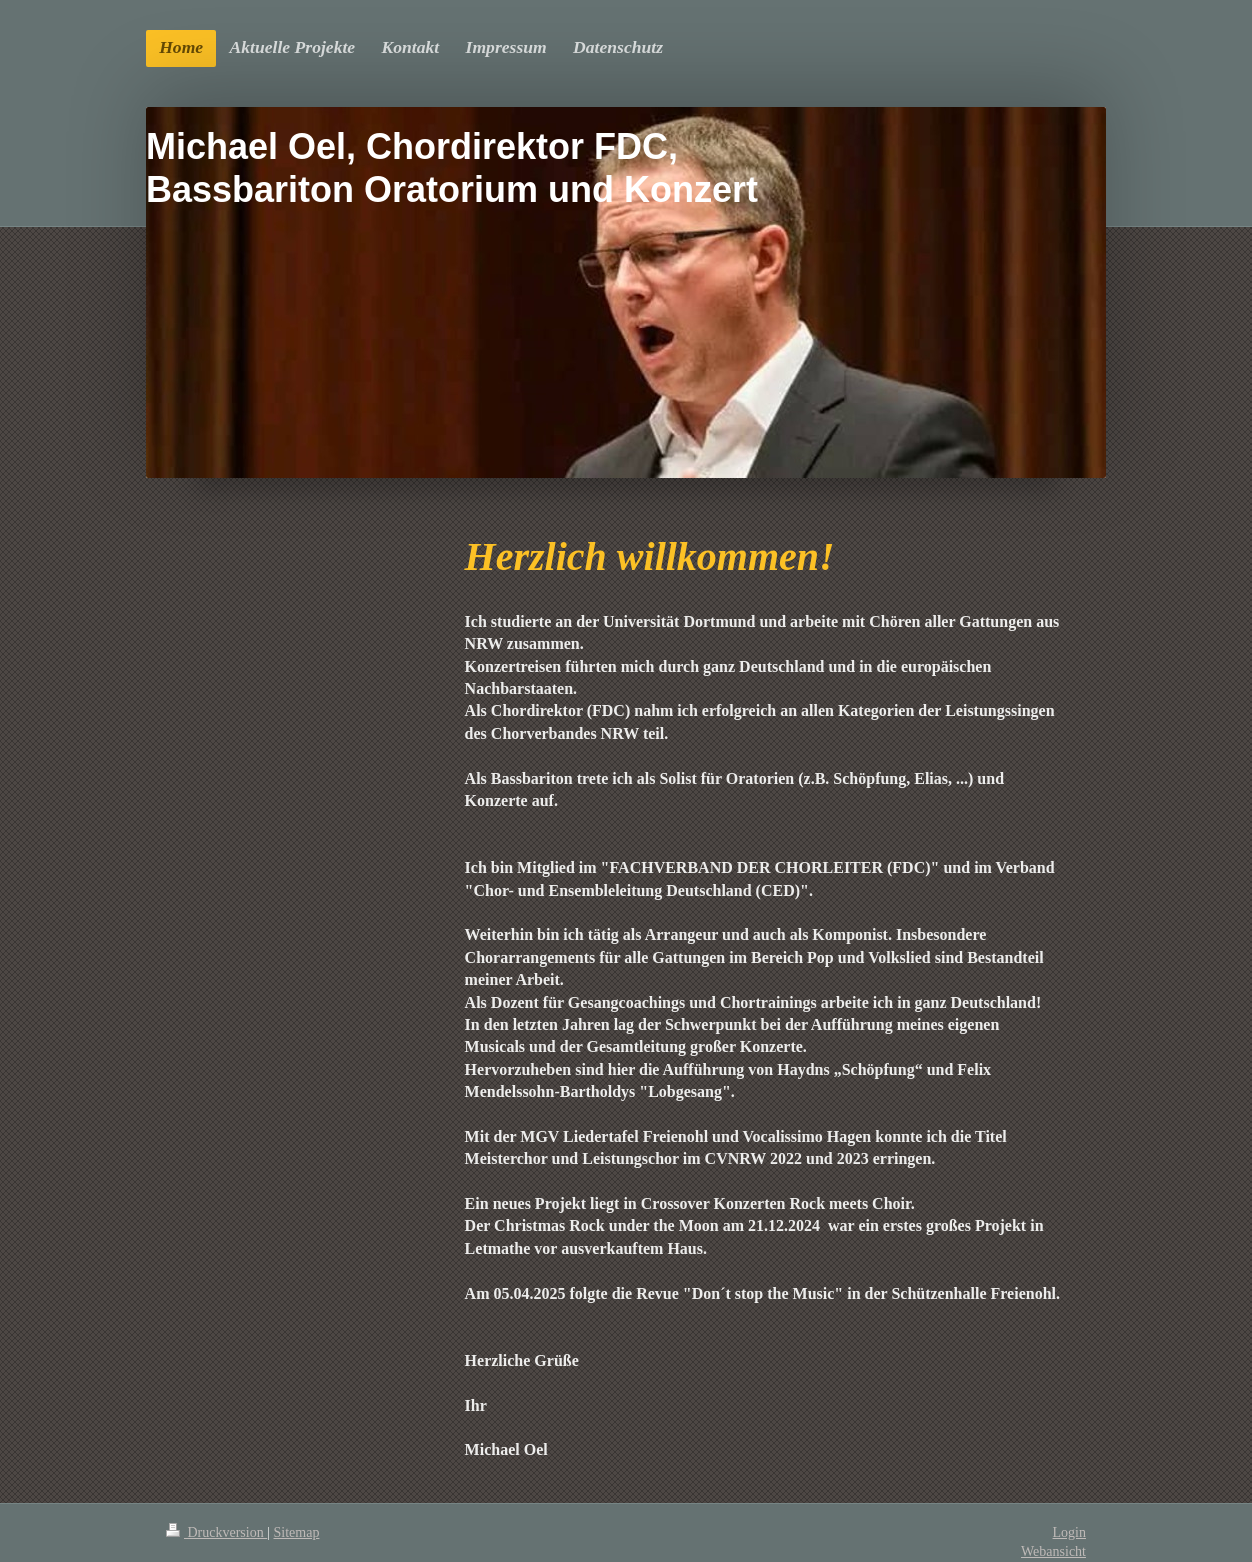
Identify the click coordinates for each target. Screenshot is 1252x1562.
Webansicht (1053, 1551)
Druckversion (216, 1532)
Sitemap (297, 1532)
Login (1069, 1532)
